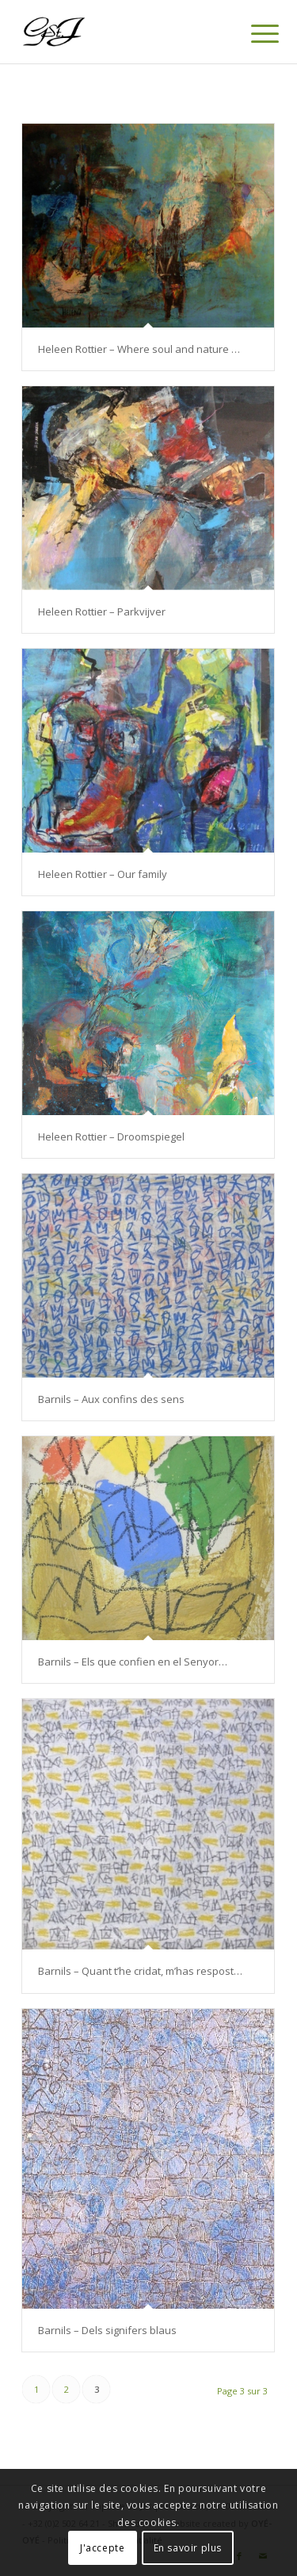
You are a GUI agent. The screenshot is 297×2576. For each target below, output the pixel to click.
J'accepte (102, 2548)
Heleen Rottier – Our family (102, 874)
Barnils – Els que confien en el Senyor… (132, 1661)
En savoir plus (188, 2548)
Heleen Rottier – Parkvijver (102, 611)
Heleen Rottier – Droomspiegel (111, 1136)
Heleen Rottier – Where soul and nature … (139, 349)
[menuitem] (252, 33)
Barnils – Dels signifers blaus (107, 2330)
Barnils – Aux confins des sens (111, 1399)
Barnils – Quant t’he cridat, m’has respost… (140, 1971)
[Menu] (252, 33)
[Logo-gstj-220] (123, 31)
